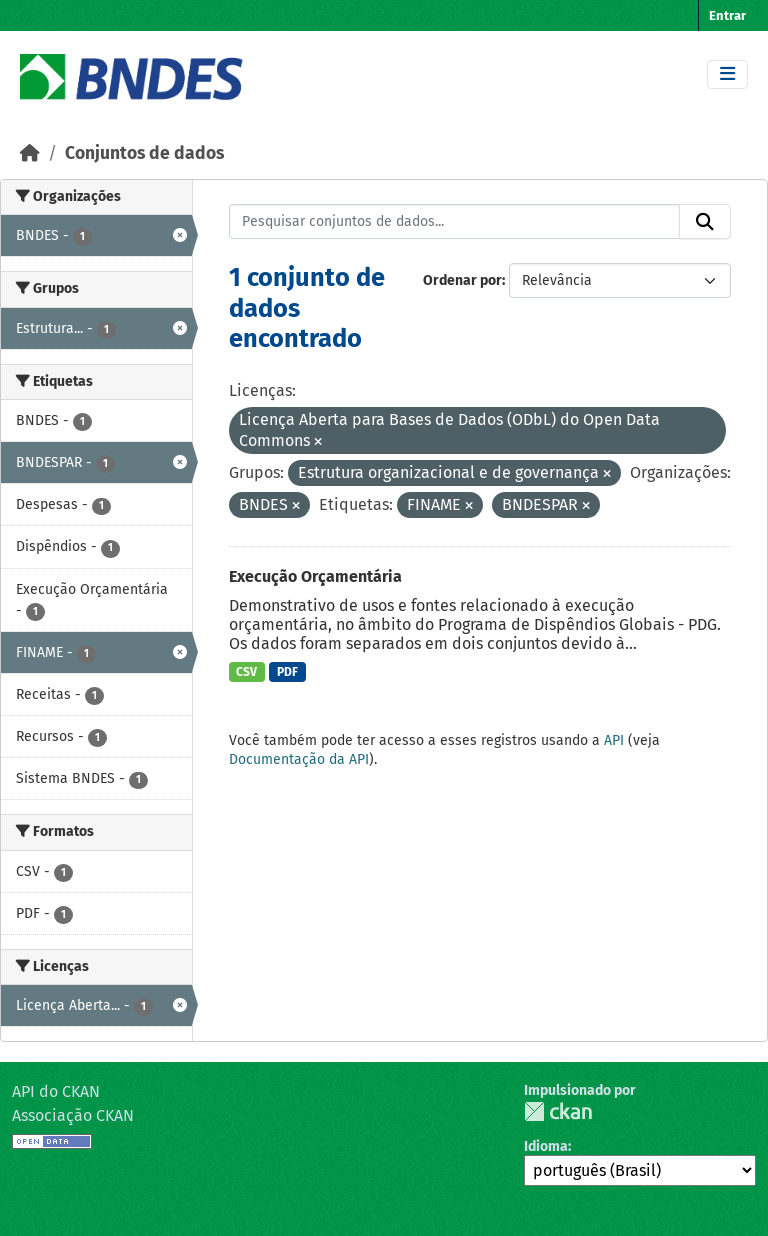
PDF (287, 672)
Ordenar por (462, 280)
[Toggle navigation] (727, 74)
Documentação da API (299, 759)
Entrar (727, 15)
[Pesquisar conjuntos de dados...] (455, 222)
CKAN (558, 1111)
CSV (246, 672)
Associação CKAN (73, 1115)
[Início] (30, 153)
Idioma (546, 1146)
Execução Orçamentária (315, 576)
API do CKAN (56, 1091)
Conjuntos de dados (144, 153)
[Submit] (705, 222)
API (614, 740)
